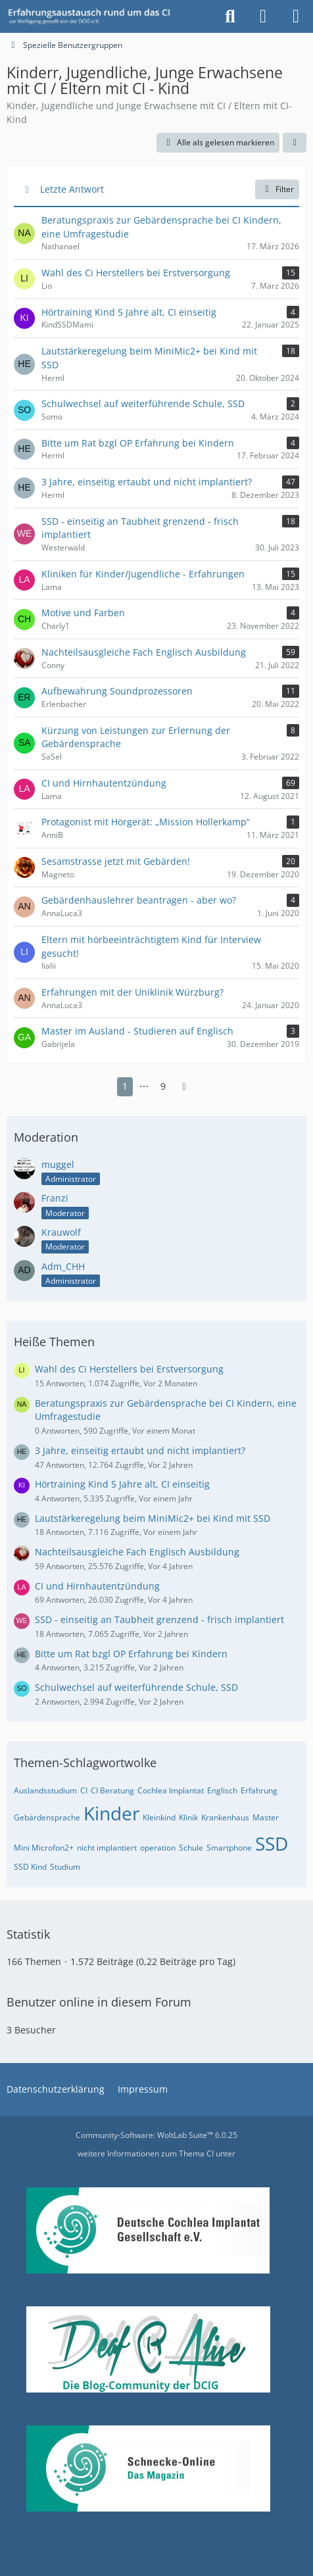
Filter (277, 189)
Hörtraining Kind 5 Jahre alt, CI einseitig (122, 1484)
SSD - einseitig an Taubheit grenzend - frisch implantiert (159, 1619)
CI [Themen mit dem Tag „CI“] (83, 1790)
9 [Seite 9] (163, 1086)
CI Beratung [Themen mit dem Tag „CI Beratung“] (112, 1790)
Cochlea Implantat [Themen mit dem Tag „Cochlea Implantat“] (170, 1790)
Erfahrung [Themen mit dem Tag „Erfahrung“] (259, 1790)
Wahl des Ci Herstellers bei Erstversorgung (129, 1369)
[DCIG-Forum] (93, 16)
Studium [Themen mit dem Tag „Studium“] (65, 1866)
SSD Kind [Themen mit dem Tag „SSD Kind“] (30, 1866)
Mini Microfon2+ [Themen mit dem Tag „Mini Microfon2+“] (44, 1847)
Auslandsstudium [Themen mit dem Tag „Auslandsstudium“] (45, 1790)
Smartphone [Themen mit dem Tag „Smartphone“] (229, 1847)
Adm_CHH (63, 1266)
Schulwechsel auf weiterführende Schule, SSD (136, 1687)
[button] (294, 143)
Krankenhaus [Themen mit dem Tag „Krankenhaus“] (225, 1817)
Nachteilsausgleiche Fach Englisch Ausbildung (137, 1551)
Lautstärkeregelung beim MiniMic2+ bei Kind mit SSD (152, 1518)
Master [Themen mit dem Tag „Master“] (266, 1817)
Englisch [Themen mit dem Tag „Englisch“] (222, 1790)
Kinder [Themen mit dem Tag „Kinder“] (111, 1813)
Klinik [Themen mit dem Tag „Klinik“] (188, 1817)
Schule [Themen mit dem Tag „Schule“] (191, 1847)
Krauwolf (61, 1232)
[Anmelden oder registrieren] (263, 16)
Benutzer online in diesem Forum (99, 2002)
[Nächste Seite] (184, 1086)
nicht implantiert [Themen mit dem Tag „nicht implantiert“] (107, 1847)
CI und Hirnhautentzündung (97, 1586)
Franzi (54, 1198)
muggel (57, 1164)
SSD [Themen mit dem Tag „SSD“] (271, 1843)
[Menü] (296, 16)
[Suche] (230, 16)
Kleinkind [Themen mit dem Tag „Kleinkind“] (159, 1817)
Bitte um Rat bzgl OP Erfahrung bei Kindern (131, 1653)
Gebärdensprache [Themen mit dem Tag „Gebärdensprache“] (47, 1817)
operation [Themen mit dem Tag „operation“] (158, 1847)
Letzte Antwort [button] (72, 189)
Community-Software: (156, 2135)
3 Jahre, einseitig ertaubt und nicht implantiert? (140, 1450)
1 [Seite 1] (125, 1086)
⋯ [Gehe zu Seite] (144, 1086)
